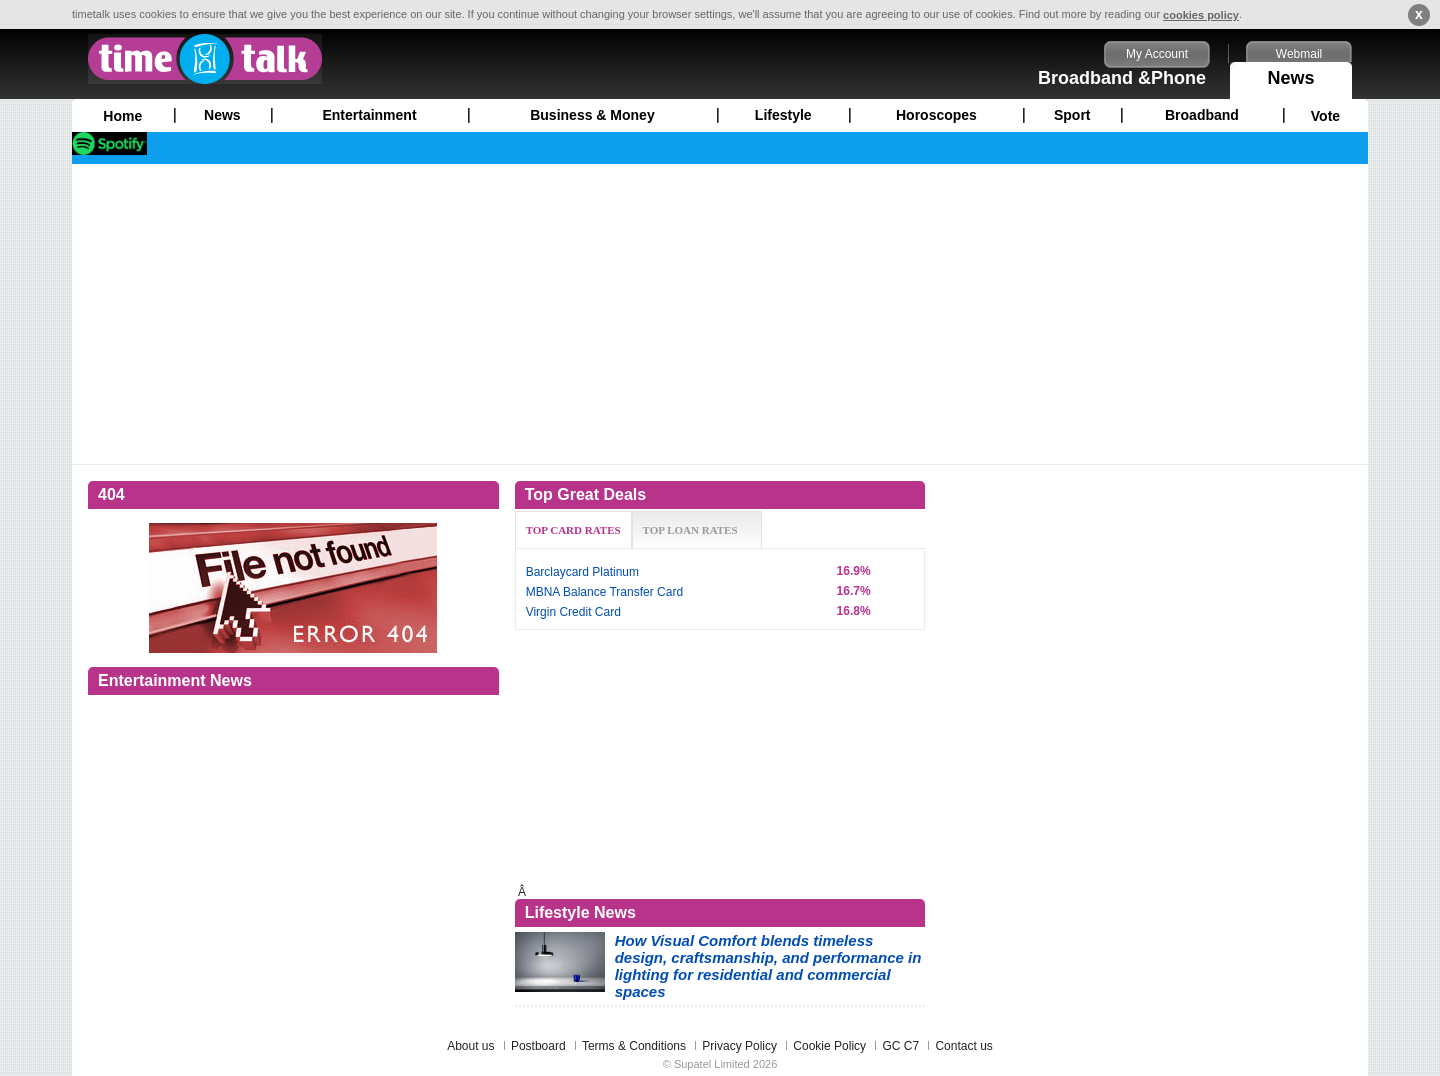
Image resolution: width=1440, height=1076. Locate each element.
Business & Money (592, 115)
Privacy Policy (739, 1046)
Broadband (1202, 115)
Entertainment (369, 115)
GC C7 (900, 1046)
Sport (1072, 115)
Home (122, 116)
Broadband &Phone (1122, 78)
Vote (1325, 116)
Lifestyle (783, 115)
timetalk (205, 59)
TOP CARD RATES (573, 530)
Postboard (538, 1046)
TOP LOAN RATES (690, 530)
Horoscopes (936, 115)
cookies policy (1201, 15)
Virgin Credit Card (573, 612)
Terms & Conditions (634, 1046)
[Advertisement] (720, 314)
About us (470, 1046)
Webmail (1299, 54)
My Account (1157, 54)
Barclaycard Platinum (582, 572)
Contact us (963, 1046)
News (1291, 75)
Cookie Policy (829, 1046)
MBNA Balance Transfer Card (604, 592)
